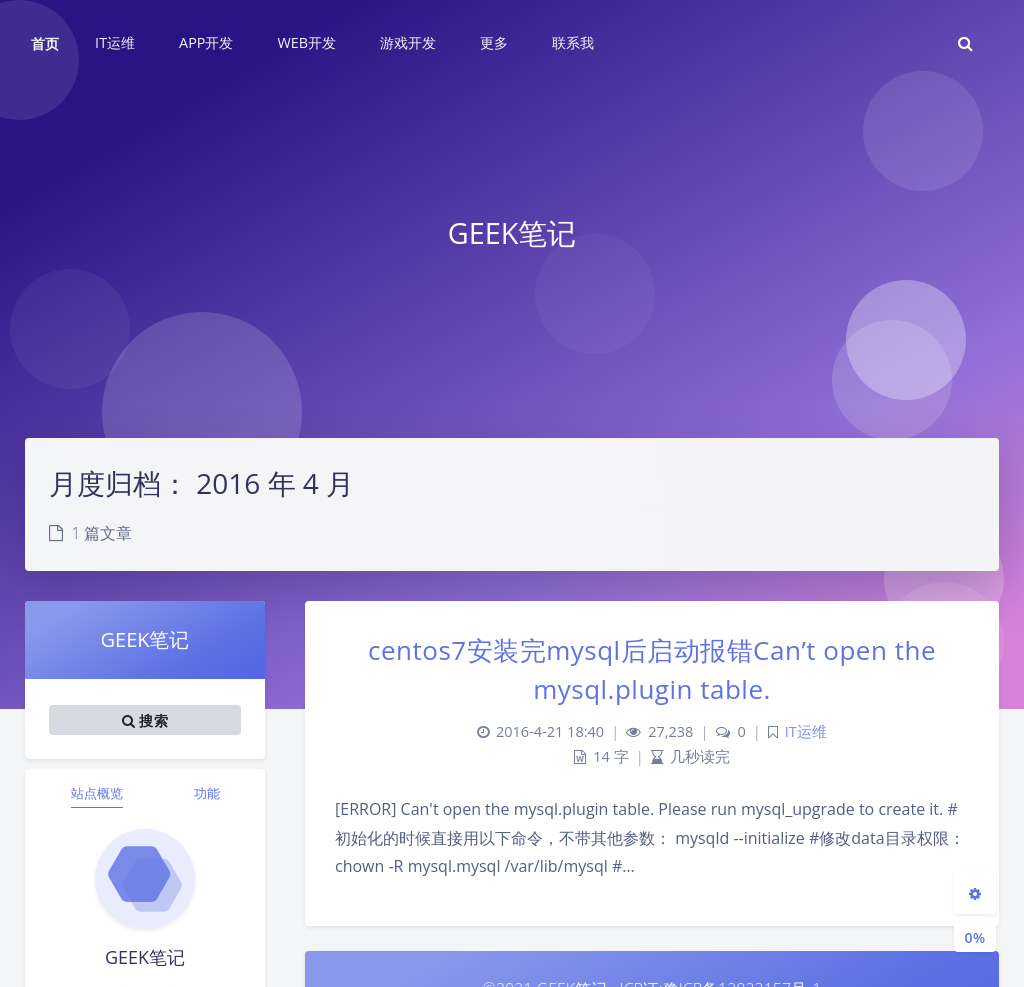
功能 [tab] (207, 793)
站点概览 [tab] (97, 793)
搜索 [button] (145, 720)
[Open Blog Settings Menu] (975, 893)
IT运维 (806, 731)
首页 (45, 43)
